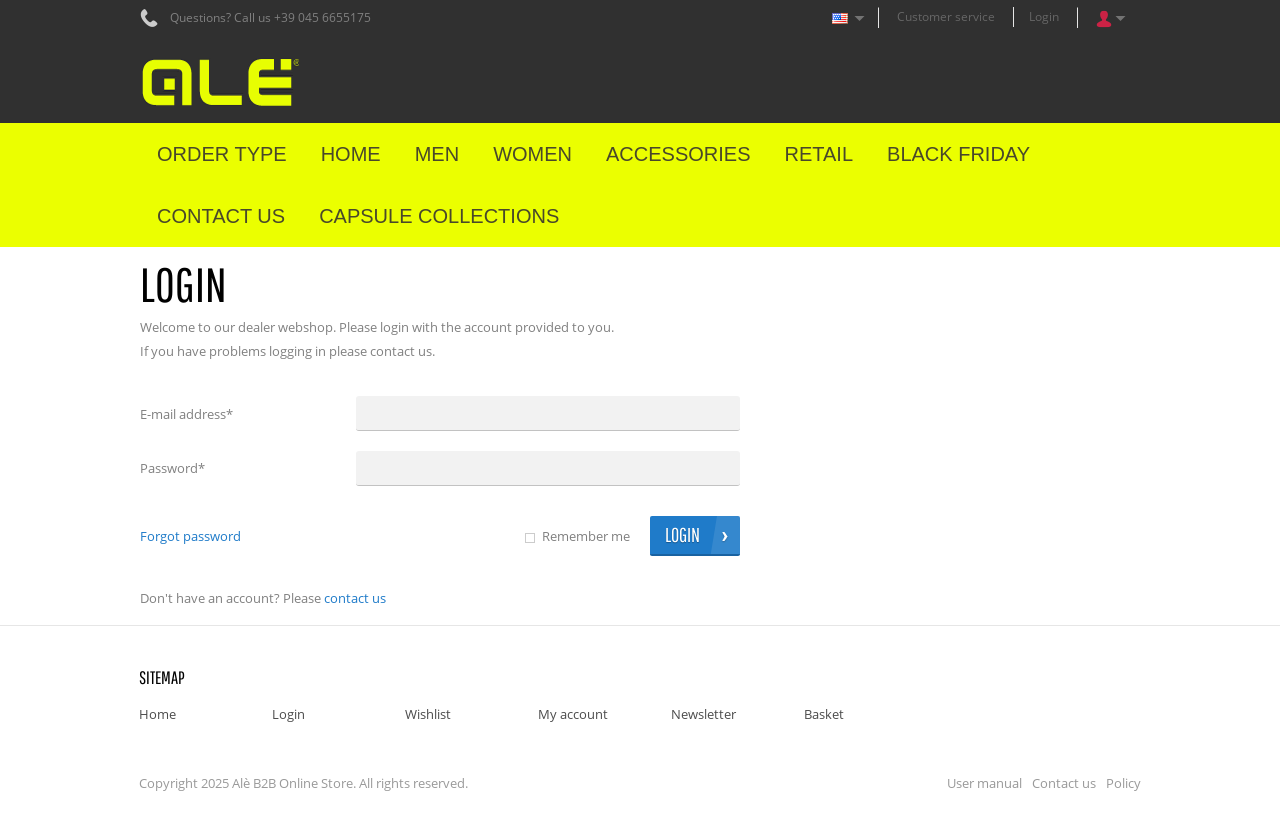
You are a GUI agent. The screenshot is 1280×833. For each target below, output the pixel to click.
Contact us (355, 598)
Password (172, 468)
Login (1044, 16)
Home (157, 714)
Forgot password (190, 536)
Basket (824, 714)
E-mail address (186, 414)
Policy (1123, 783)
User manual (984, 783)
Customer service (946, 16)
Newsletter (703, 714)
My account (573, 714)
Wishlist (428, 714)
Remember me (586, 536)
